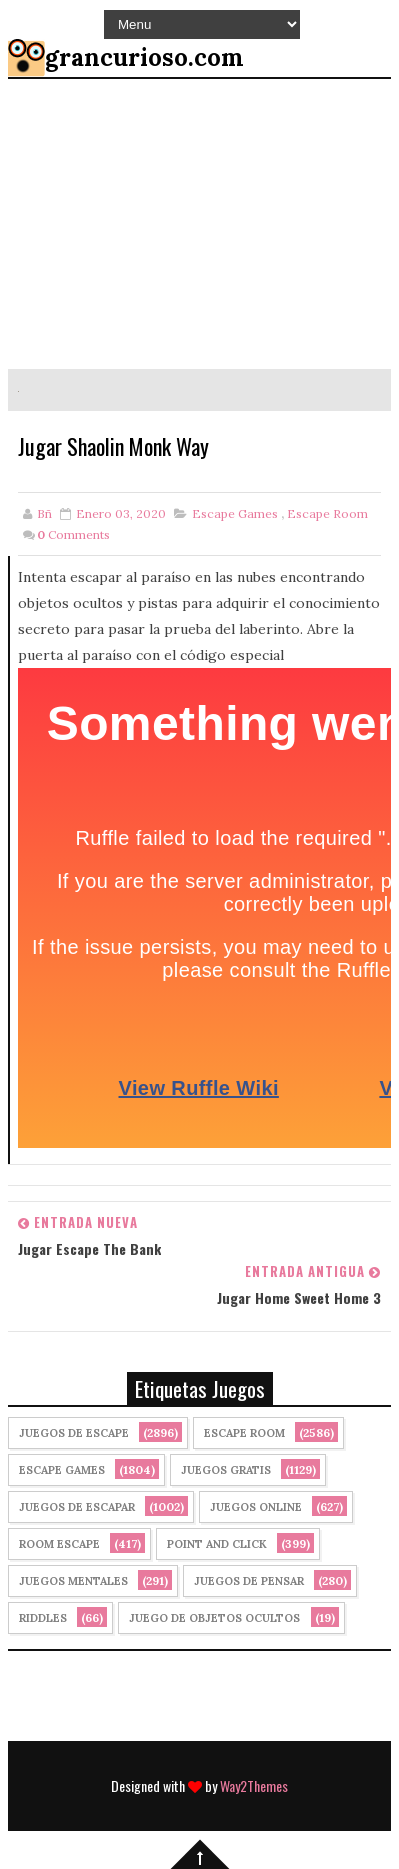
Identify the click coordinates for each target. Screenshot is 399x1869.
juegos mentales (73, 1581)
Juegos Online (256, 1507)
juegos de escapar (77, 1507)
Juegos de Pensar (249, 1581)
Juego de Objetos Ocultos (214, 1618)
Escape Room (327, 513)
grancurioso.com (144, 57)
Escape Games (235, 513)
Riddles (43, 1618)
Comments (73, 534)
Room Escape (59, 1544)
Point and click (217, 1544)
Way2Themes (254, 1785)
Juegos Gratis (226, 1470)
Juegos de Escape (74, 1433)
